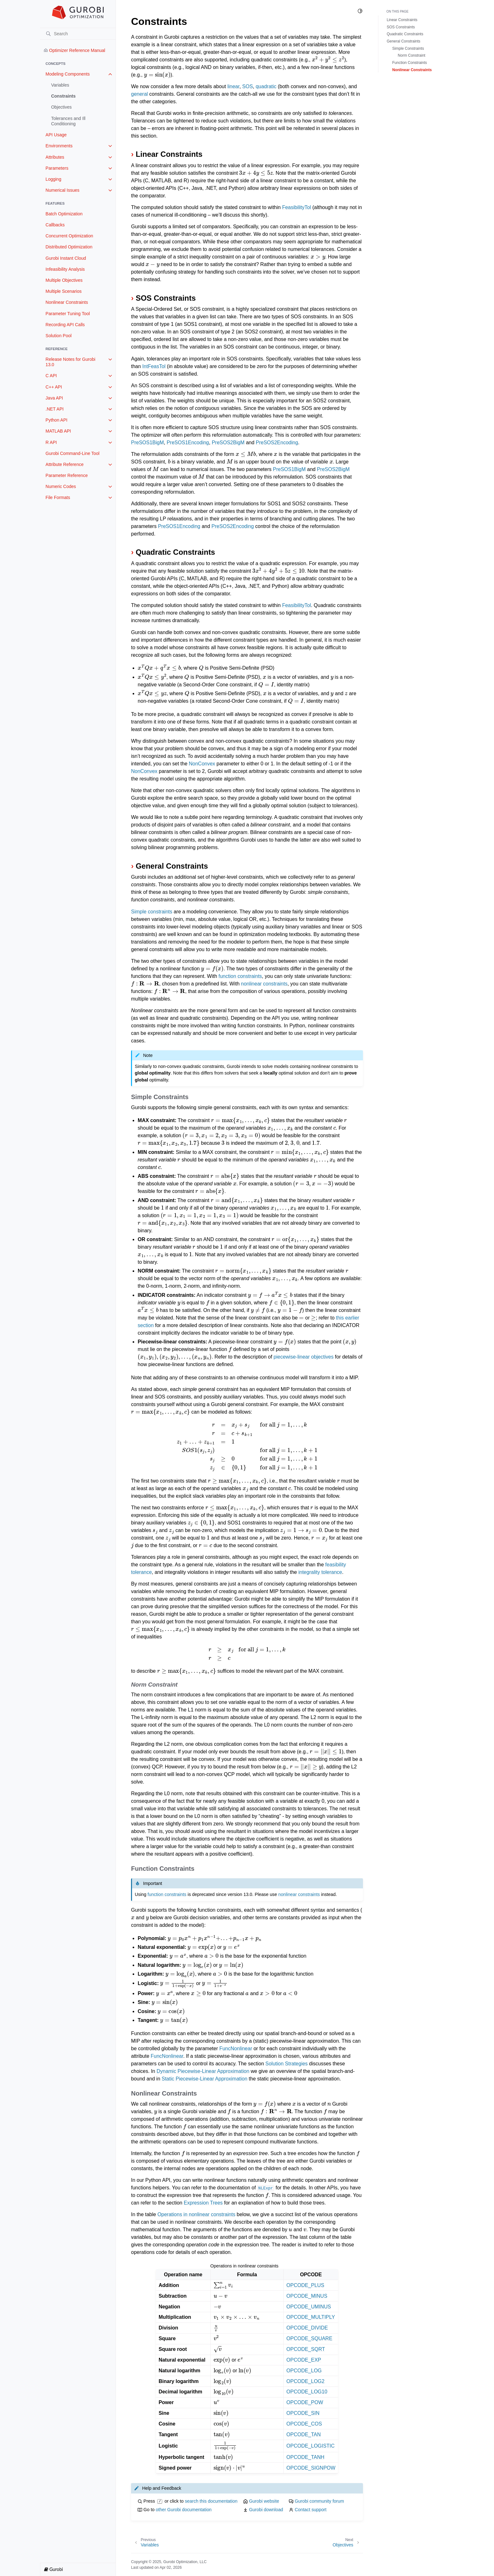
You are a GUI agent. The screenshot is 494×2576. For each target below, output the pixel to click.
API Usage (56, 134)
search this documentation (211, 2501)
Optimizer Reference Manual (74, 50)
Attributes (55, 157)
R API (51, 442)
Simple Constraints (408, 48)
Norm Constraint (411, 55)
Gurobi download (266, 2509)
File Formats (58, 497)
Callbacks (55, 224)
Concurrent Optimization (69, 235)
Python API (56, 420)
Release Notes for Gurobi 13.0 (70, 362)
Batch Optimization (64, 213)
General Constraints (403, 41)
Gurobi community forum (319, 2501)
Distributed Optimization (69, 246)
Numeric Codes (61, 486)
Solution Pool (59, 335)
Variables (60, 85)
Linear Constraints (402, 20)
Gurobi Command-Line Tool (73, 453)
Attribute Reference (65, 464)
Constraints (63, 96)
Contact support (310, 2509)
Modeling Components (68, 74)
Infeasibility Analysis (65, 269)
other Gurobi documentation (183, 2509)
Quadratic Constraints (405, 34)
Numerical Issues (62, 190)
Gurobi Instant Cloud (66, 258)
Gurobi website (264, 2501)
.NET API (55, 408)
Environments (59, 145)
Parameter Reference (67, 475)
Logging (53, 179)
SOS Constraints (401, 27)
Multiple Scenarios (64, 291)
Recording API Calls (65, 324)
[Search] (78, 34)
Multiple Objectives (64, 280)
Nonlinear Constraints (67, 302)
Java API (54, 397)
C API (51, 375)
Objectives (61, 107)
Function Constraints (409, 62)
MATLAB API (58, 431)
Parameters (57, 168)
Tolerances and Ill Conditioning (68, 121)
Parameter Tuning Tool (68, 313)
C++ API (54, 386)
